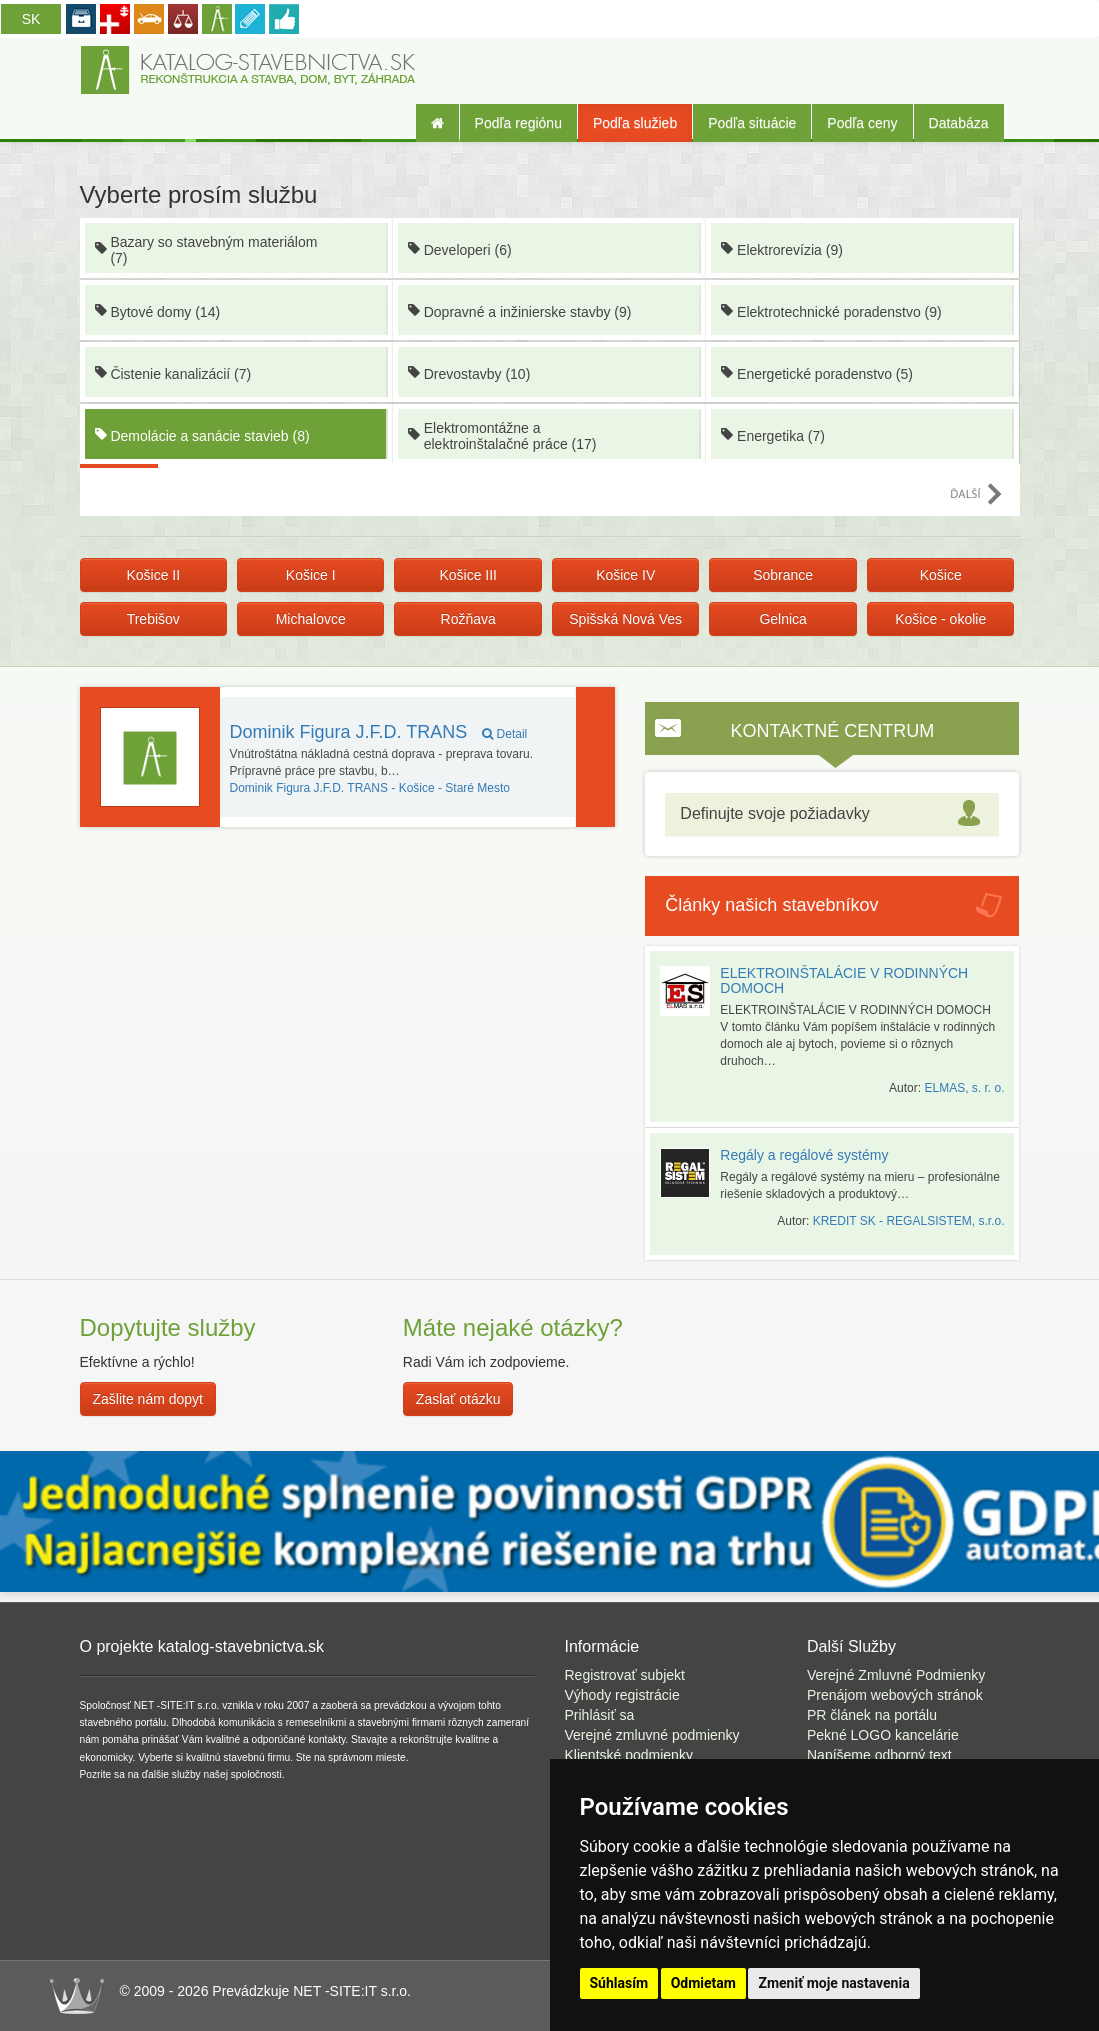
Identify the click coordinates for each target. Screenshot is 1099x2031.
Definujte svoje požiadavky (774, 813)
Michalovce (311, 619)
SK (31, 19)
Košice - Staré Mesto (370, 788)
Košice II (153, 575)
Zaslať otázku (458, 1399)
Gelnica (782, 619)
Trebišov (153, 619)
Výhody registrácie (622, 1695)
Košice (941, 575)
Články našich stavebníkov (771, 905)
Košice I (311, 575)
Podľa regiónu (518, 123)
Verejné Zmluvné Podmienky (896, 1675)
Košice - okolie (940, 619)
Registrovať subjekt (625, 1675)
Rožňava (468, 619)
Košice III (468, 575)
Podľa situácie (752, 123)
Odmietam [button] (703, 1983)
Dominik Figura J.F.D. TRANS (379, 732)
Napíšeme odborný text (879, 1755)
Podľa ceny (862, 123)
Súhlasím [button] (619, 1983)
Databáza (959, 123)
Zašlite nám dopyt (148, 1399)
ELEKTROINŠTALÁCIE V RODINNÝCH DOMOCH (844, 980)
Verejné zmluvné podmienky (652, 1735)
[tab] (832, 814)
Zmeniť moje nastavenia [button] (833, 1983)
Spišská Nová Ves (625, 619)
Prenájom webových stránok (895, 1695)
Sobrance (783, 575)
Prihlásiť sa (600, 1715)
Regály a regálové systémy (804, 1155)
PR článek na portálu (872, 1715)
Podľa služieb (635, 123)
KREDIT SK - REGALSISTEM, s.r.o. (909, 1221)
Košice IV (625, 575)
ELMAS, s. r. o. (964, 1088)
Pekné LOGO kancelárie (883, 1735)
